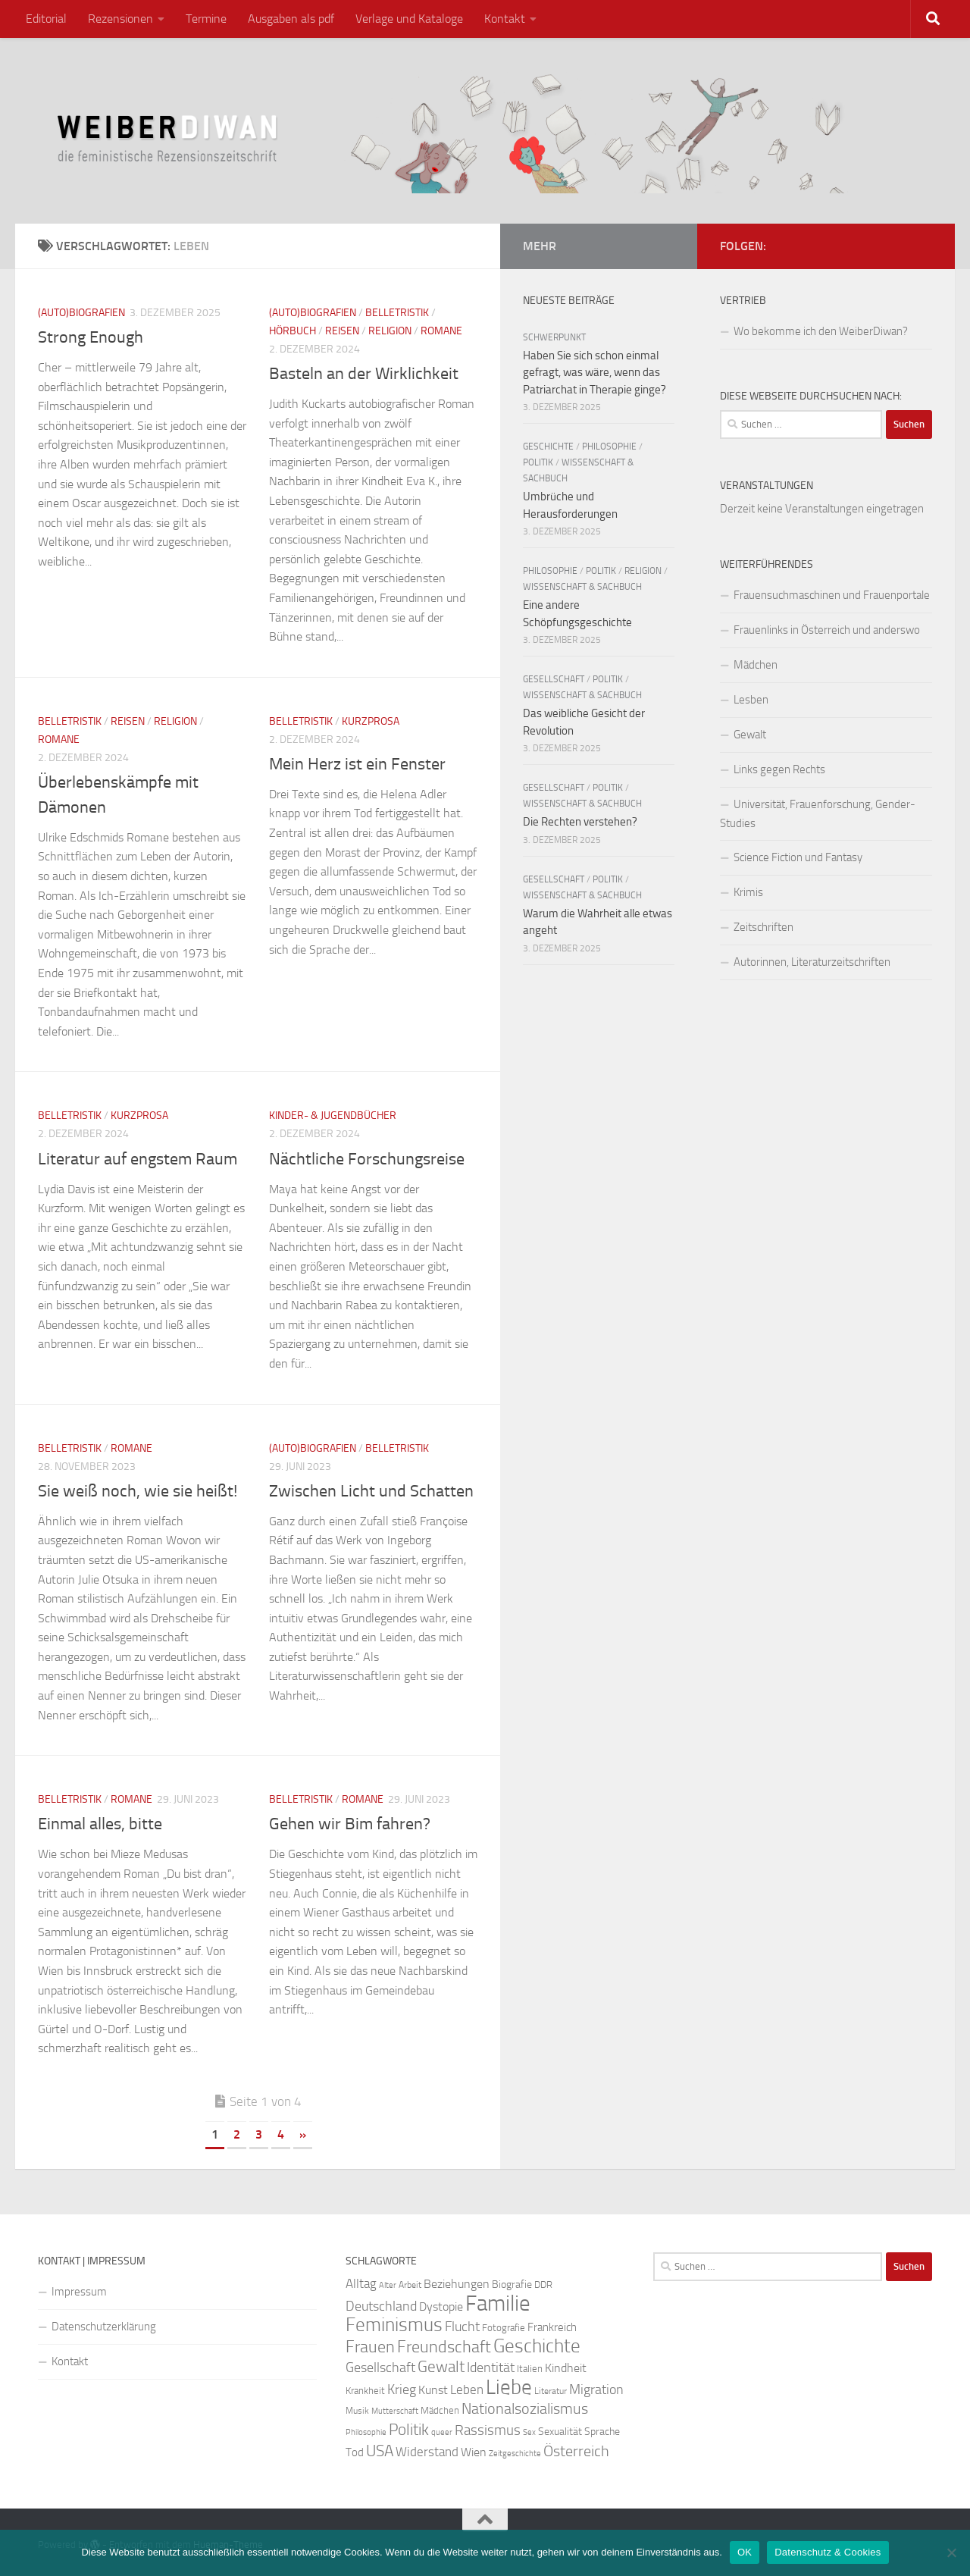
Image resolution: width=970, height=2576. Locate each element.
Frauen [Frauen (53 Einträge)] (370, 2347)
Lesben (751, 700)
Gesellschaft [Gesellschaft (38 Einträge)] (380, 2367)
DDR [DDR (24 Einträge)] (543, 2284)
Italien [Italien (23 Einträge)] (530, 2368)
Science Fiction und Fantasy (798, 857)
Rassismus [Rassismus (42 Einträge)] (488, 2430)
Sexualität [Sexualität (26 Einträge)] (560, 2431)
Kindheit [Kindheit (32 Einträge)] (566, 2368)
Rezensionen (120, 18)
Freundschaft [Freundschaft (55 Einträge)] (444, 2346)
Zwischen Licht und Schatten (371, 1491)
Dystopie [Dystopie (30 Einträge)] (441, 2307)
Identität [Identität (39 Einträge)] (491, 2367)
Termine (206, 18)
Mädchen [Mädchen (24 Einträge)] (440, 2410)
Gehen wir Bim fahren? (349, 1824)
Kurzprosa (370, 721)
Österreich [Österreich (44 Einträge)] (576, 2451)
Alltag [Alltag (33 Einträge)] (361, 2284)
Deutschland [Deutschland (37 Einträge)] (381, 2306)
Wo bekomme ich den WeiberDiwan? (821, 331)
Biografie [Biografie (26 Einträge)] (512, 2284)
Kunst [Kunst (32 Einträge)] (433, 2390)
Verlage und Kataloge (409, 18)
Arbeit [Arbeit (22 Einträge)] (410, 2285)
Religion (389, 330)
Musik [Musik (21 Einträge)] (357, 2410)
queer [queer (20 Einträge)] (441, 2432)
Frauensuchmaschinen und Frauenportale (832, 595)
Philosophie (609, 446)
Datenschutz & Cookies (827, 2552)
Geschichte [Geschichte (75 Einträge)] (536, 2346)
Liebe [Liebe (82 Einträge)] (509, 2387)
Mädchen (756, 665)
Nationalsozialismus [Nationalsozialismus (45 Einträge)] (525, 2409)
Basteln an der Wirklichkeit (363, 374)
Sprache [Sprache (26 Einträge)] (602, 2431)
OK (744, 2552)
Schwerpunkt (554, 337)
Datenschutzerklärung (104, 2326)
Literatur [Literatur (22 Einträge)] (550, 2391)
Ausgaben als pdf (291, 18)
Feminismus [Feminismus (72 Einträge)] (394, 2325)
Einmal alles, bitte (100, 1824)
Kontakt (504, 18)
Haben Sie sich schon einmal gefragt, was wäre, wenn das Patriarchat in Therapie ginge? (594, 372)
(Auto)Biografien (81, 312)
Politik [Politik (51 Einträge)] (409, 2429)
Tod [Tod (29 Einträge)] (355, 2452)
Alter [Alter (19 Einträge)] (387, 2285)
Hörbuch (292, 330)
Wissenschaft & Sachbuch (582, 586)
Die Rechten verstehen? (580, 822)
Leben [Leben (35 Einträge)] (466, 2389)
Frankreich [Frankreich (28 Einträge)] (552, 2327)
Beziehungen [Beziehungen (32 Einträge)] (457, 2284)
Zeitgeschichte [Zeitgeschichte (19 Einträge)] (515, 2453)
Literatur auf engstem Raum (137, 1159)
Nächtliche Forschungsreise (367, 1159)
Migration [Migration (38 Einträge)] (596, 2389)
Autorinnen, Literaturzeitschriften (812, 962)
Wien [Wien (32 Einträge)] (474, 2452)
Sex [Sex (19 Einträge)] (529, 2432)
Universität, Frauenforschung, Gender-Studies (817, 814)
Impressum (79, 2292)
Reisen (342, 330)
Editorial (46, 18)
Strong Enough (90, 337)
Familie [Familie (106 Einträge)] (497, 2303)
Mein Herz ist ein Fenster (357, 764)
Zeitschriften (763, 927)
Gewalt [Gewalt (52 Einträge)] (441, 2366)
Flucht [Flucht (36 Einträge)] (462, 2327)
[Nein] (951, 2552)
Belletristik (397, 312)
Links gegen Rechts (779, 769)
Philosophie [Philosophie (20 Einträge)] (366, 2432)
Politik (538, 462)
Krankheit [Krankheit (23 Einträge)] (365, 2390)
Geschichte (548, 446)
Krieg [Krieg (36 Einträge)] (401, 2390)
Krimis (748, 892)
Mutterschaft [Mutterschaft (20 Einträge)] (394, 2411)
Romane (441, 330)
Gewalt (750, 734)
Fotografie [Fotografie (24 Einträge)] (503, 2327)
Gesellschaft (553, 679)
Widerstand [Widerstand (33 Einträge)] (427, 2452)
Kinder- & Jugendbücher (332, 1115)
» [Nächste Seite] (302, 2134)
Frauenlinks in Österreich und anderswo (827, 630)
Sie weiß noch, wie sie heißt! (137, 1491)
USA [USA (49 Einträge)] (379, 2451)
